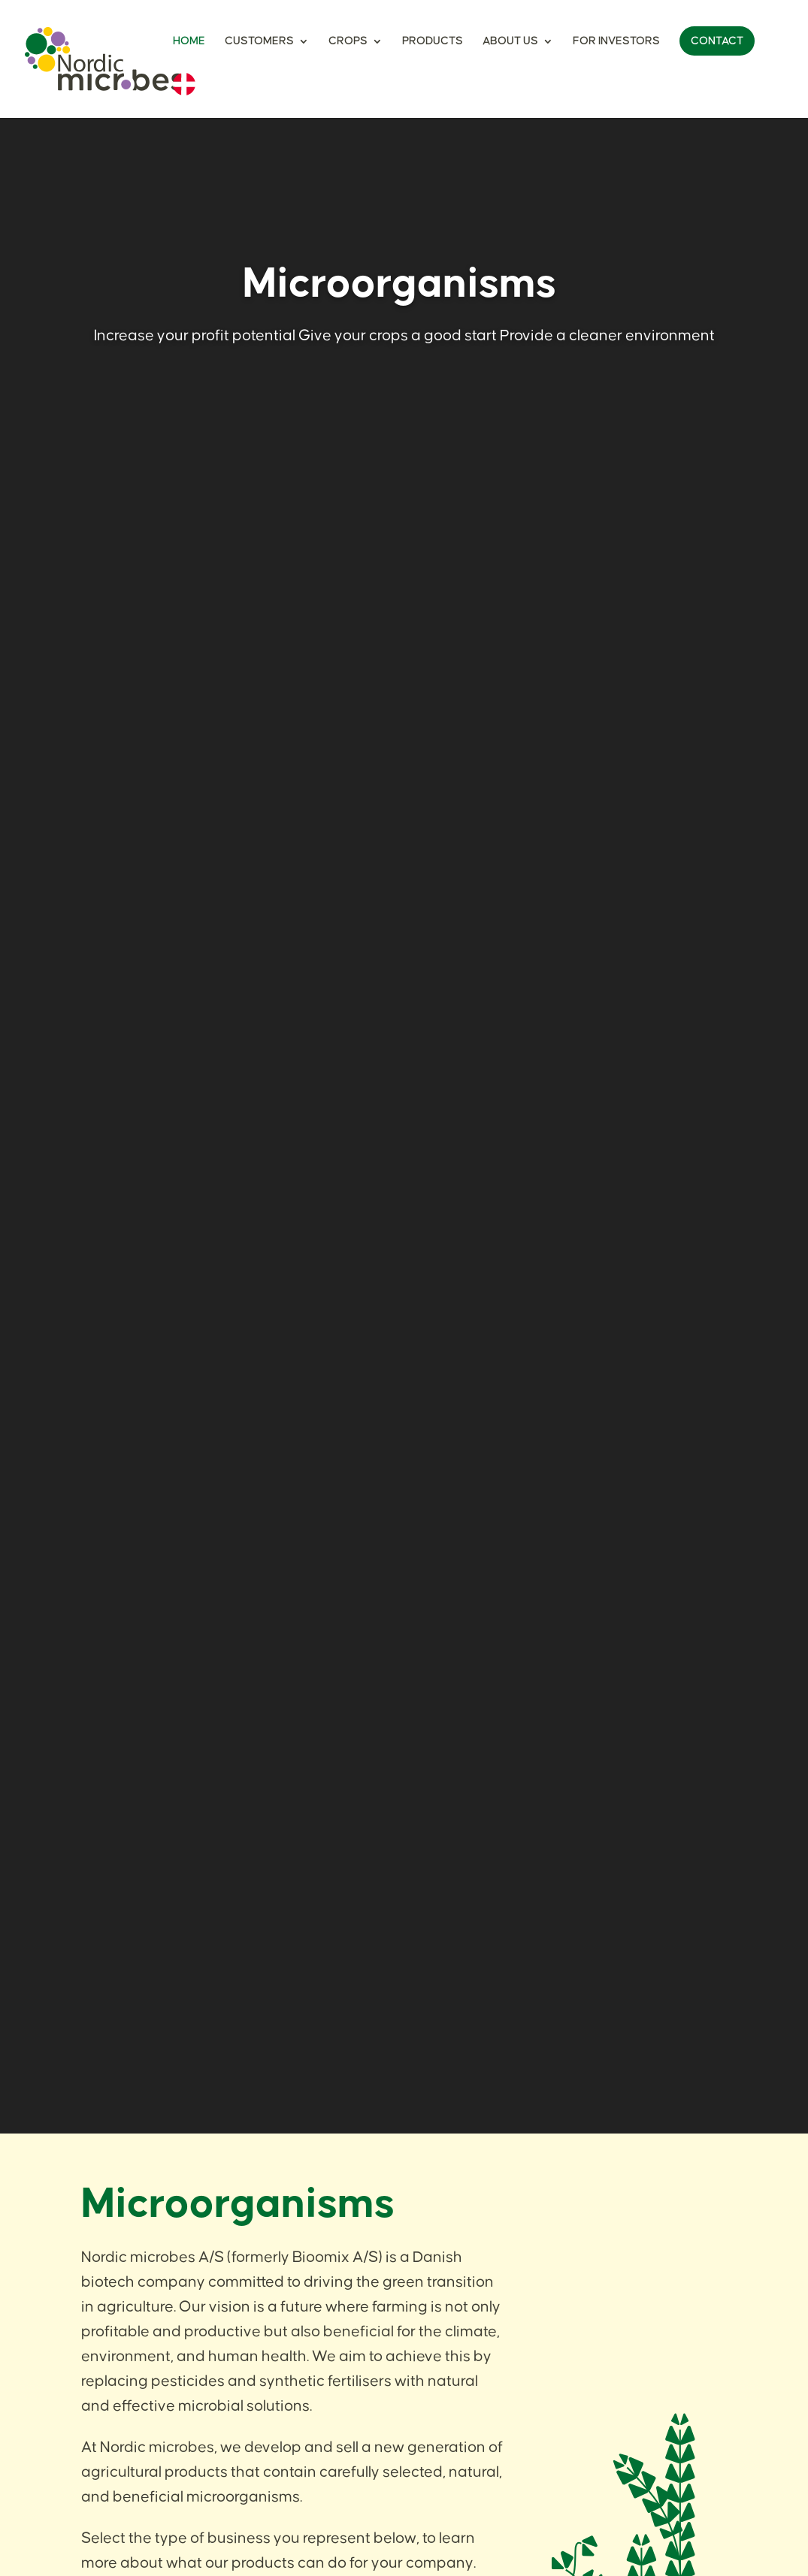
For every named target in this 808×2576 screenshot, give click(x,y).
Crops (348, 41)
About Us (510, 41)
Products (432, 41)
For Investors (616, 41)
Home (189, 41)
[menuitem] (184, 95)
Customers (259, 41)
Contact (717, 41)
